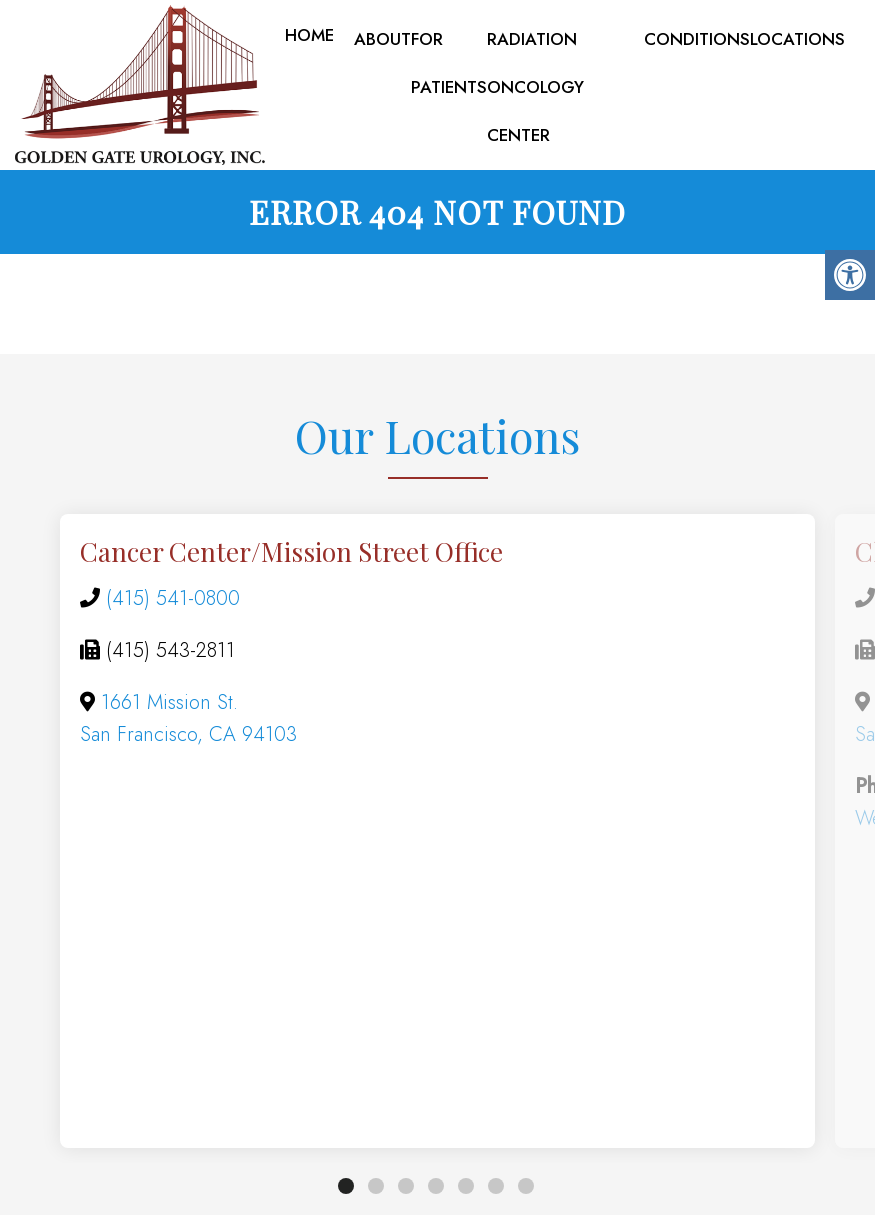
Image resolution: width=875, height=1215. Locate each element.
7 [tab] (526, 1191)
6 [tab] (496, 1191)
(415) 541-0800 (173, 602)
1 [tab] (346, 1191)
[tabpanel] (437, 836)
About (382, 39)
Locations (797, 39)
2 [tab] (376, 1191)
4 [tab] (436, 1191)
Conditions (697, 39)
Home (309, 35)
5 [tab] (466, 1191)
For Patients (449, 63)
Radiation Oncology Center (535, 87)
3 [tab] (406, 1191)
